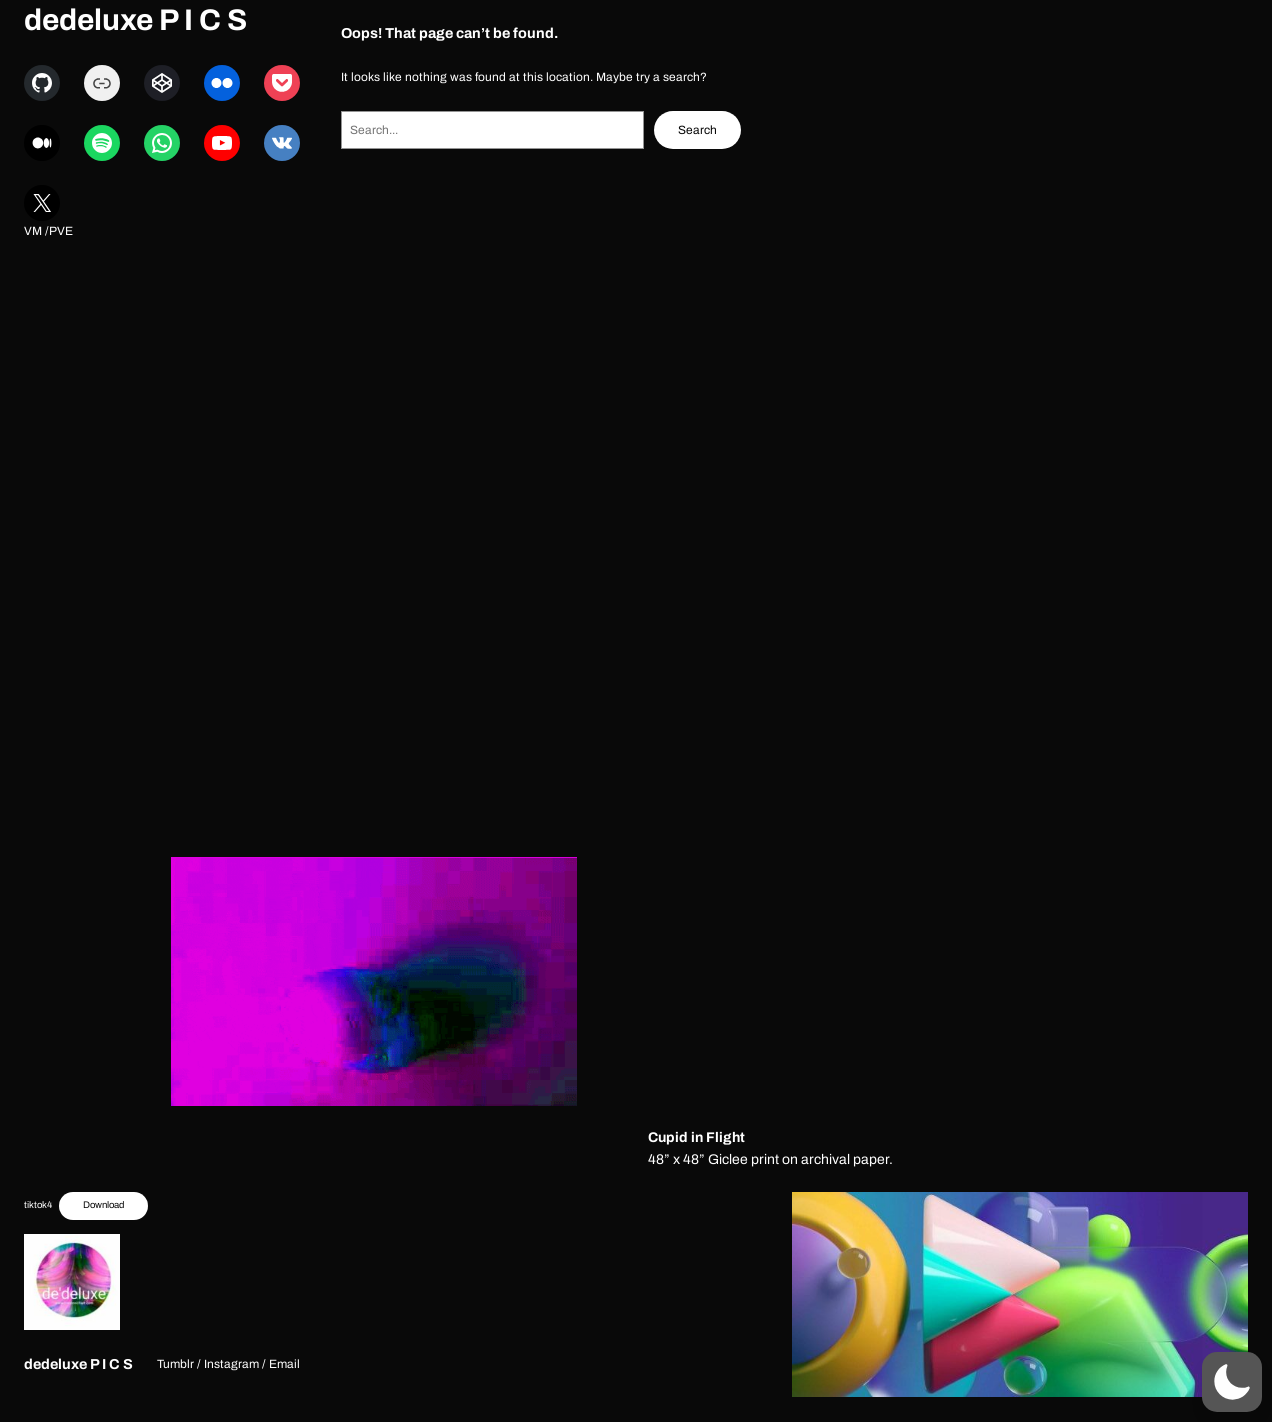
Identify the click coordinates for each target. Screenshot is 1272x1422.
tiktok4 (38, 1205)
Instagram (231, 1364)
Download (103, 1205)
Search (697, 130)
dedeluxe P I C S (135, 20)
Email (284, 1364)
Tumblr (175, 1364)
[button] (1232, 1382)
